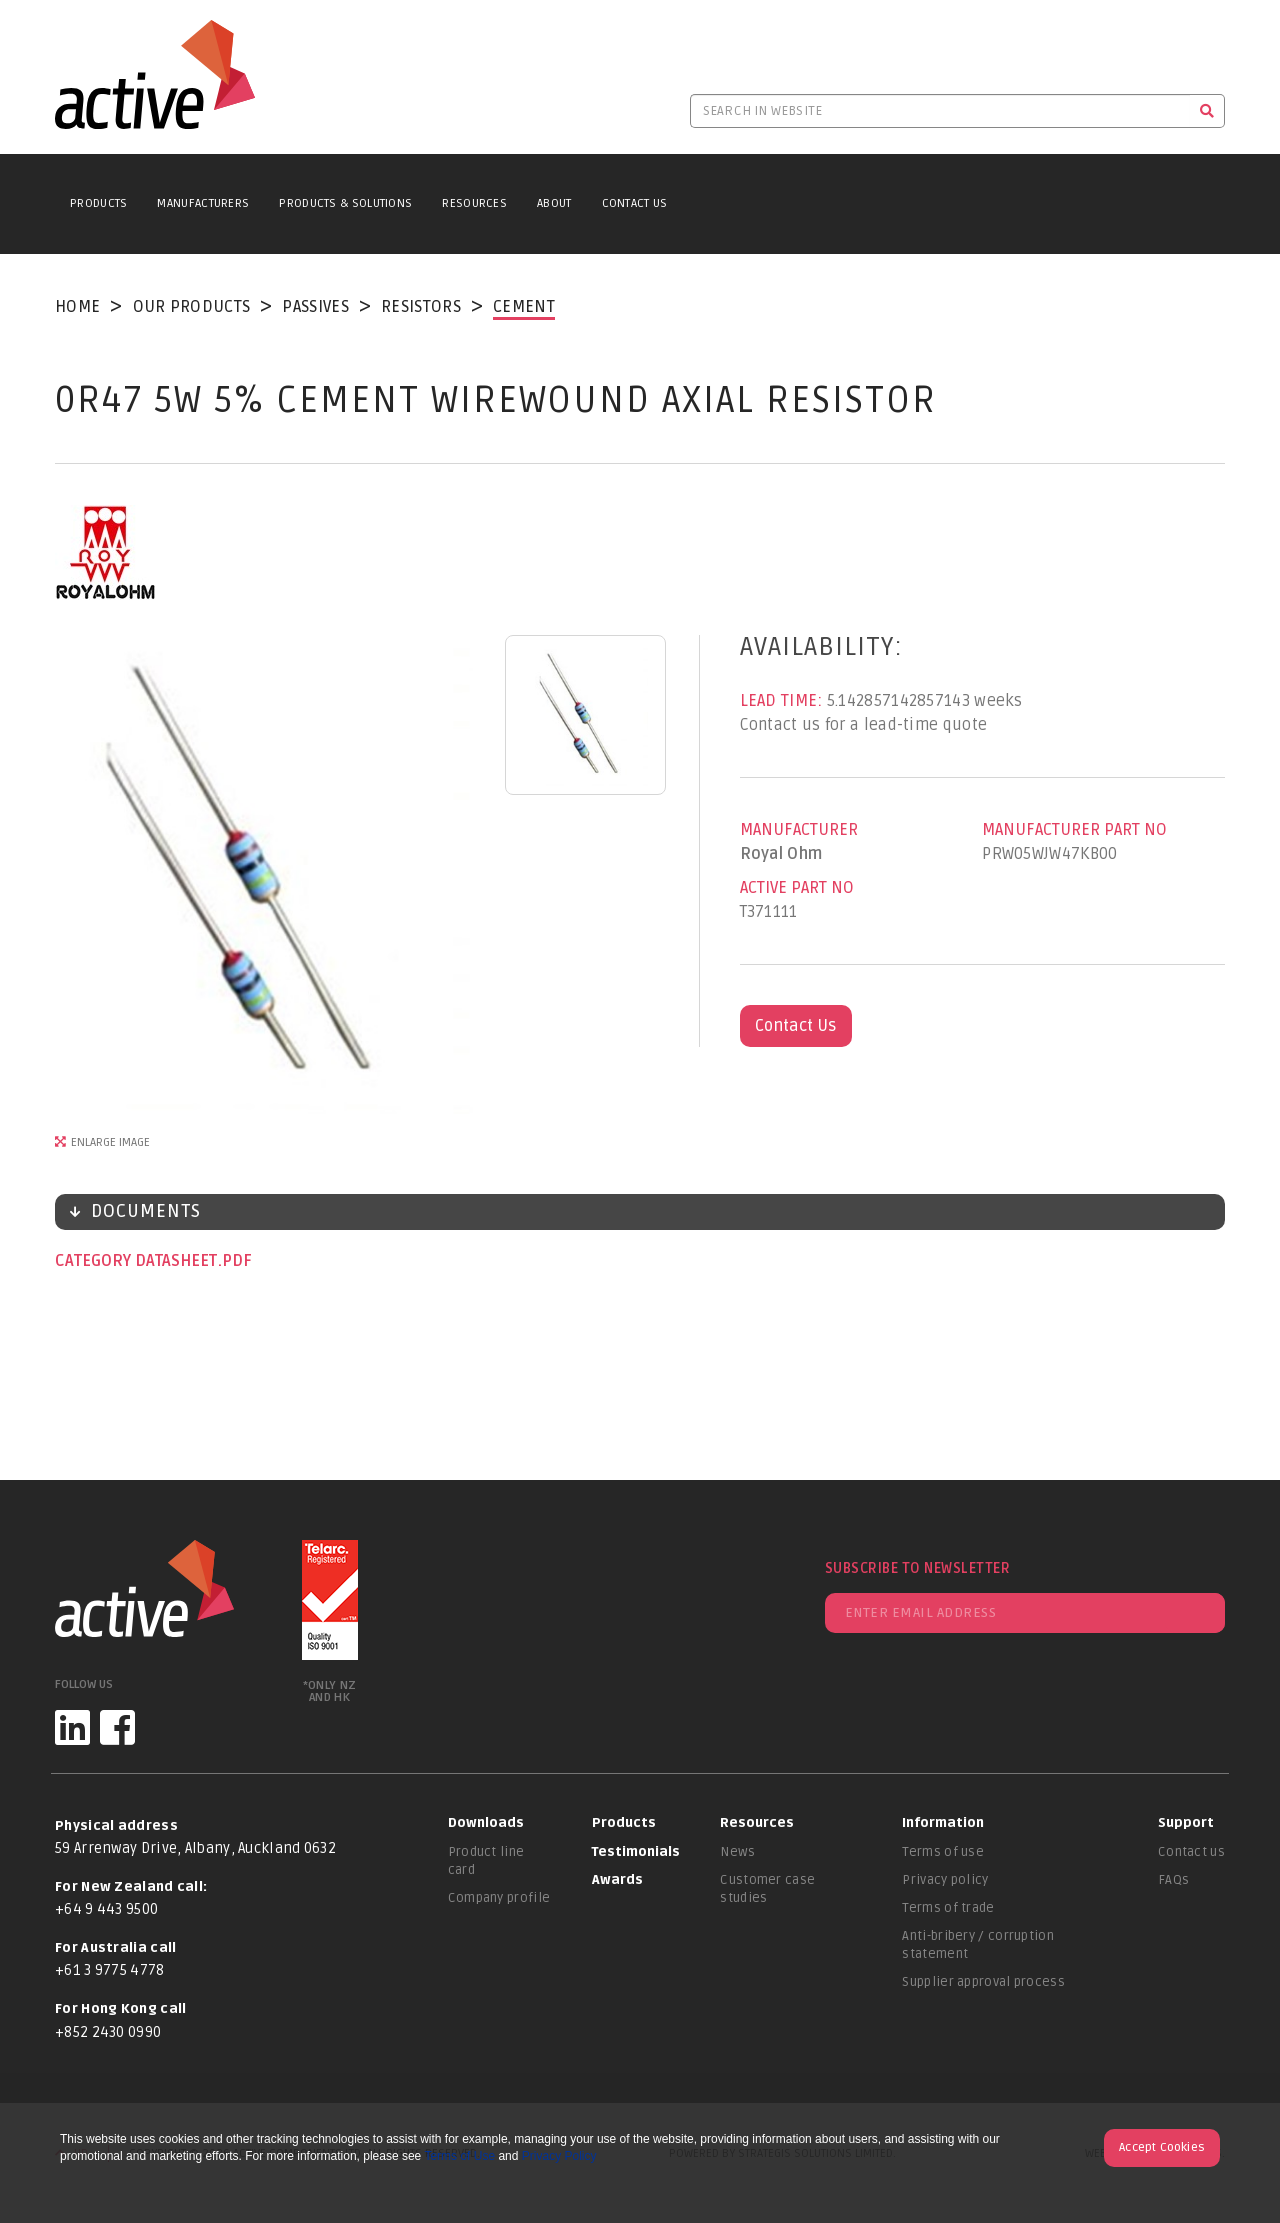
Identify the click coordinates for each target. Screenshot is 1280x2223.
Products (98, 203)
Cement (524, 307)
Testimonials (636, 1852)
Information (943, 1823)
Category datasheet (138, 1261)
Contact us (1191, 1852)
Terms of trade (948, 1908)
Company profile (499, 1898)
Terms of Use (459, 2156)
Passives (315, 307)
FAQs (1173, 1880)
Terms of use (943, 1852)
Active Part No (797, 888)
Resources (474, 203)
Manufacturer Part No (1074, 830)
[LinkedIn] (72, 1727)
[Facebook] (117, 1727)
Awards (617, 1880)
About (554, 203)
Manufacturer (799, 830)
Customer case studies (767, 1889)
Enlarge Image (110, 1142)
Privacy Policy (559, 2156)
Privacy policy (945, 1880)
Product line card (486, 1861)
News (737, 1852)
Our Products (192, 307)
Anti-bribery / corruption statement (978, 1945)
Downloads (486, 1823)
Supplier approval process (983, 1982)
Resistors (421, 307)
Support (1186, 1823)
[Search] (1207, 111)
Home (77, 307)
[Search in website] (940, 111)
